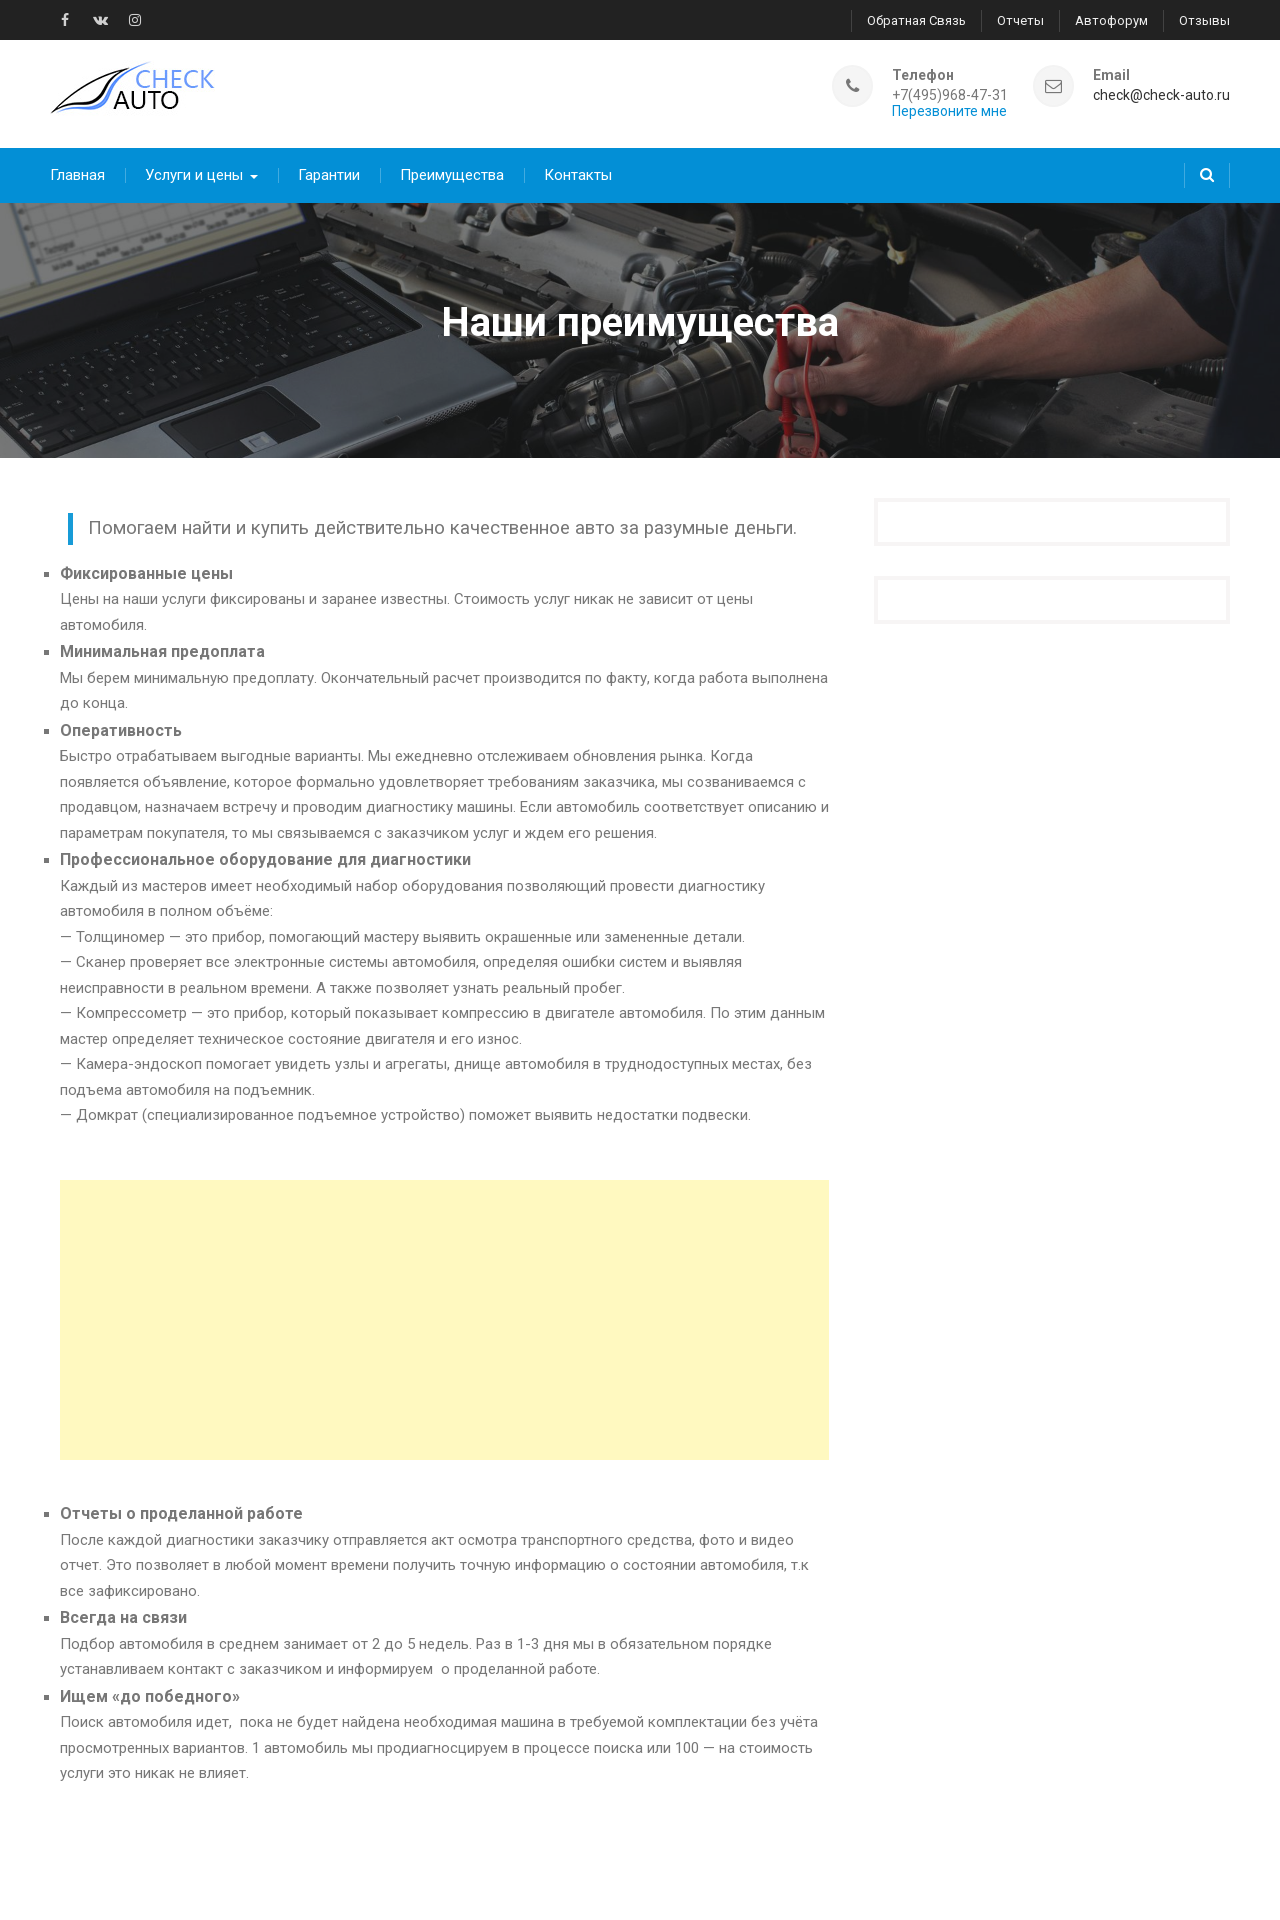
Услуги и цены (194, 175)
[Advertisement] (444, 1320)
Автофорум (1111, 20)
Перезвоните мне (949, 111)
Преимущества (452, 175)
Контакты (578, 175)
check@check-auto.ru (1161, 95)
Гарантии (329, 175)
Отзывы (1204, 20)
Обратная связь (916, 20)
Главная (77, 175)
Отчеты (1020, 20)
